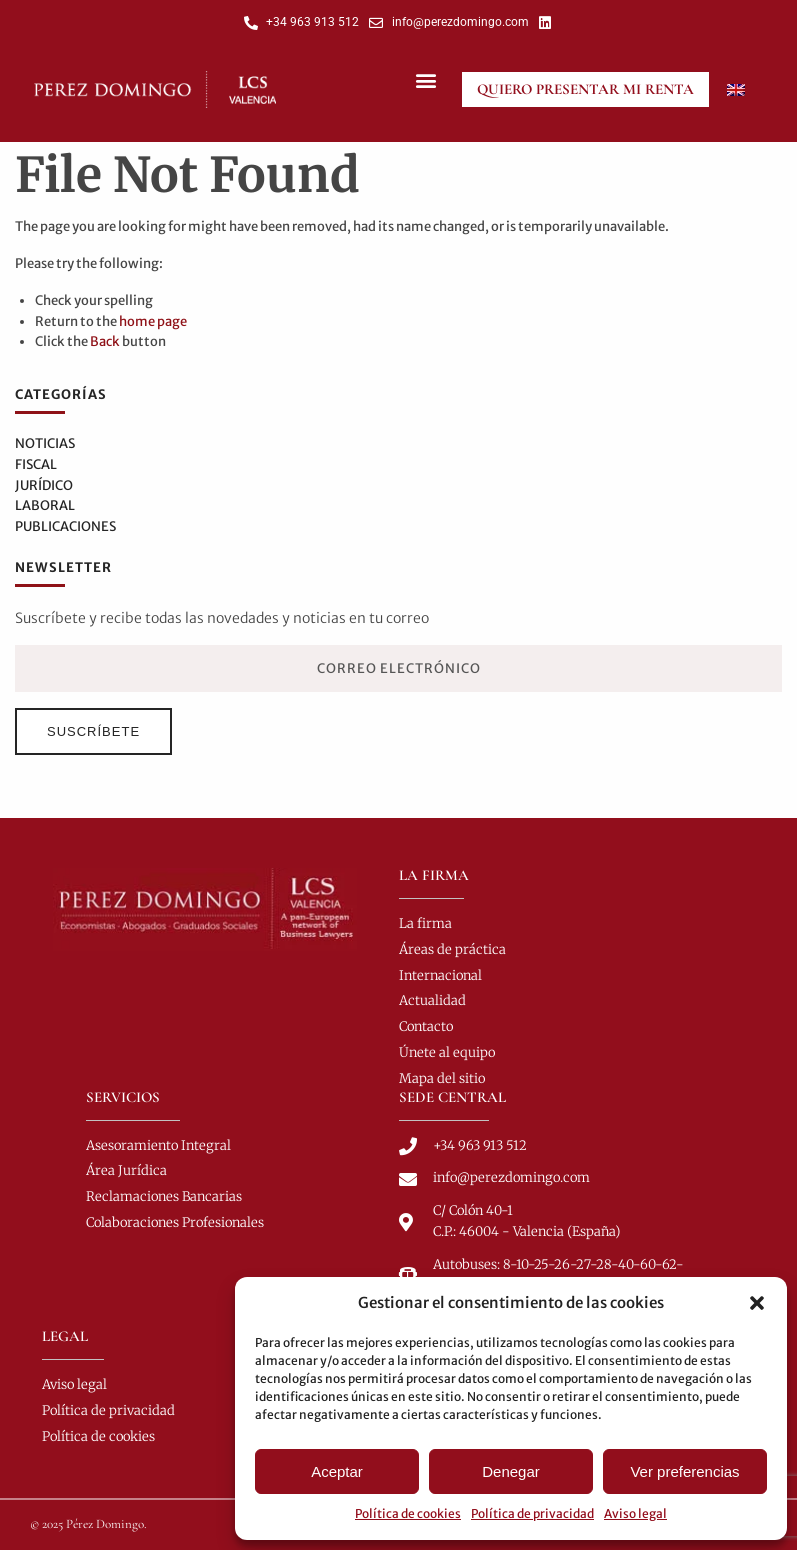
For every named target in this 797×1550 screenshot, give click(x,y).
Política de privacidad (532, 1513)
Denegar (511, 1471)
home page (153, 321)
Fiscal (36, 464)
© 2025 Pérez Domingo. (88, 1524)
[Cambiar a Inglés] (736, 89)
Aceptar (337, 1471)
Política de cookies (408, 1513)
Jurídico (44, 485)
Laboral (45, 505)
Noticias (45, 443)
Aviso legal (635, 1513)
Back (105, 341)
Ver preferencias (684, 1471)
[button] (757, 1303)
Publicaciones (65, 526)
